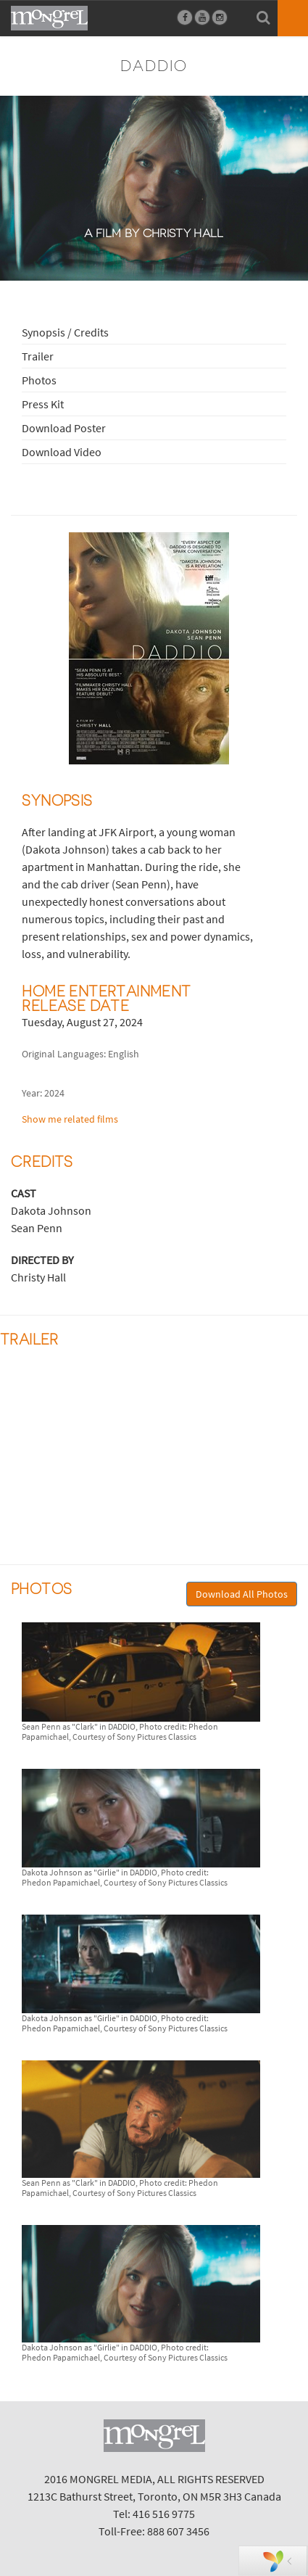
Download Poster (64, 428)
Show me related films (70, 1119)
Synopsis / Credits (65, 332)
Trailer (38, 356)
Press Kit (43, 404)
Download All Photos (242, 1594)
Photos (39, 380)
